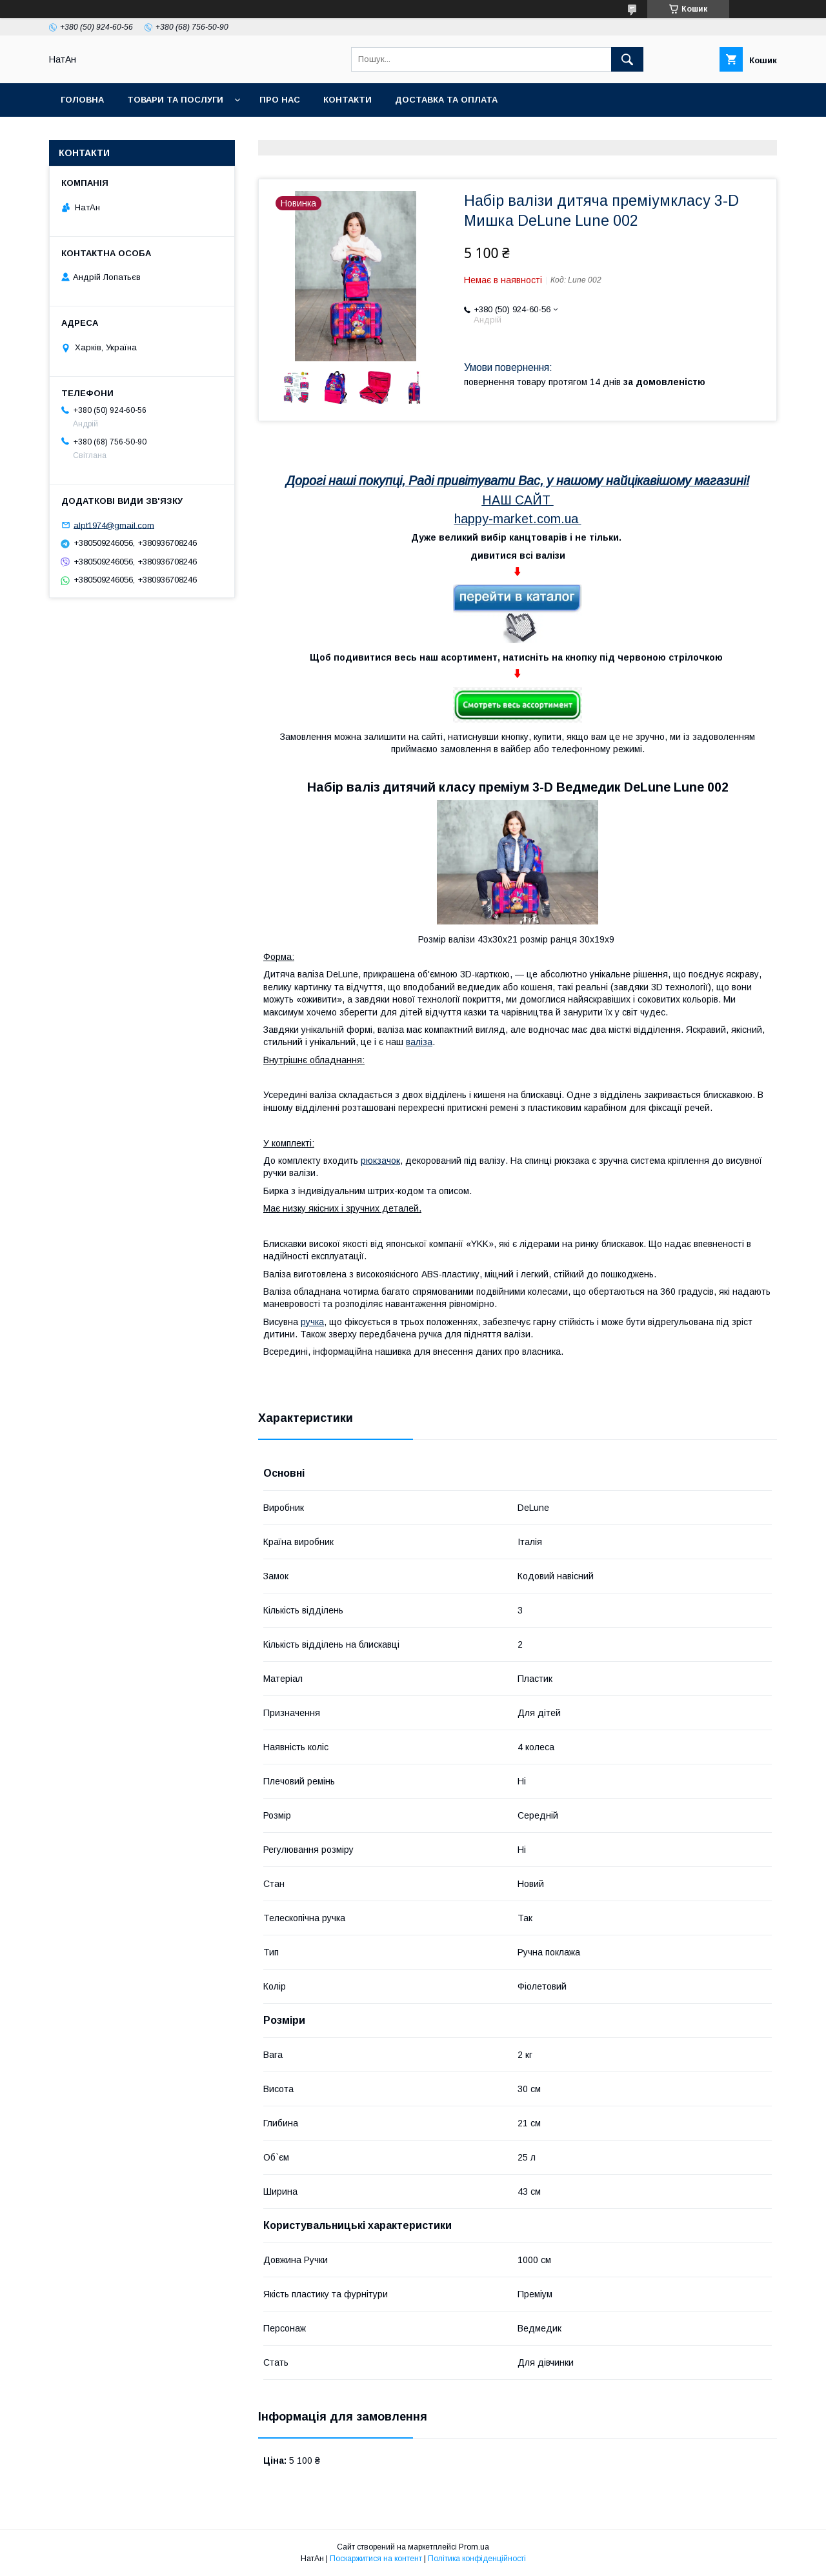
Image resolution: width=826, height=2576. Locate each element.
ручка (312, 1322)
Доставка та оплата (446, 100)
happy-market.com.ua (516, 519)
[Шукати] (627, 59)
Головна (82, 100)
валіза (419, 1042)
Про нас (279, 100)
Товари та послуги (175, 100)
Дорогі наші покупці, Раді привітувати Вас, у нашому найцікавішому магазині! (517, 481)
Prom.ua (474, 2546)
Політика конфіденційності (477, 2558)
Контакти (347, 100)
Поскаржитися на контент (376, 2558)
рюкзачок (380, 1160)
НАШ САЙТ (516, 500)
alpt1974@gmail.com (114, 525)
